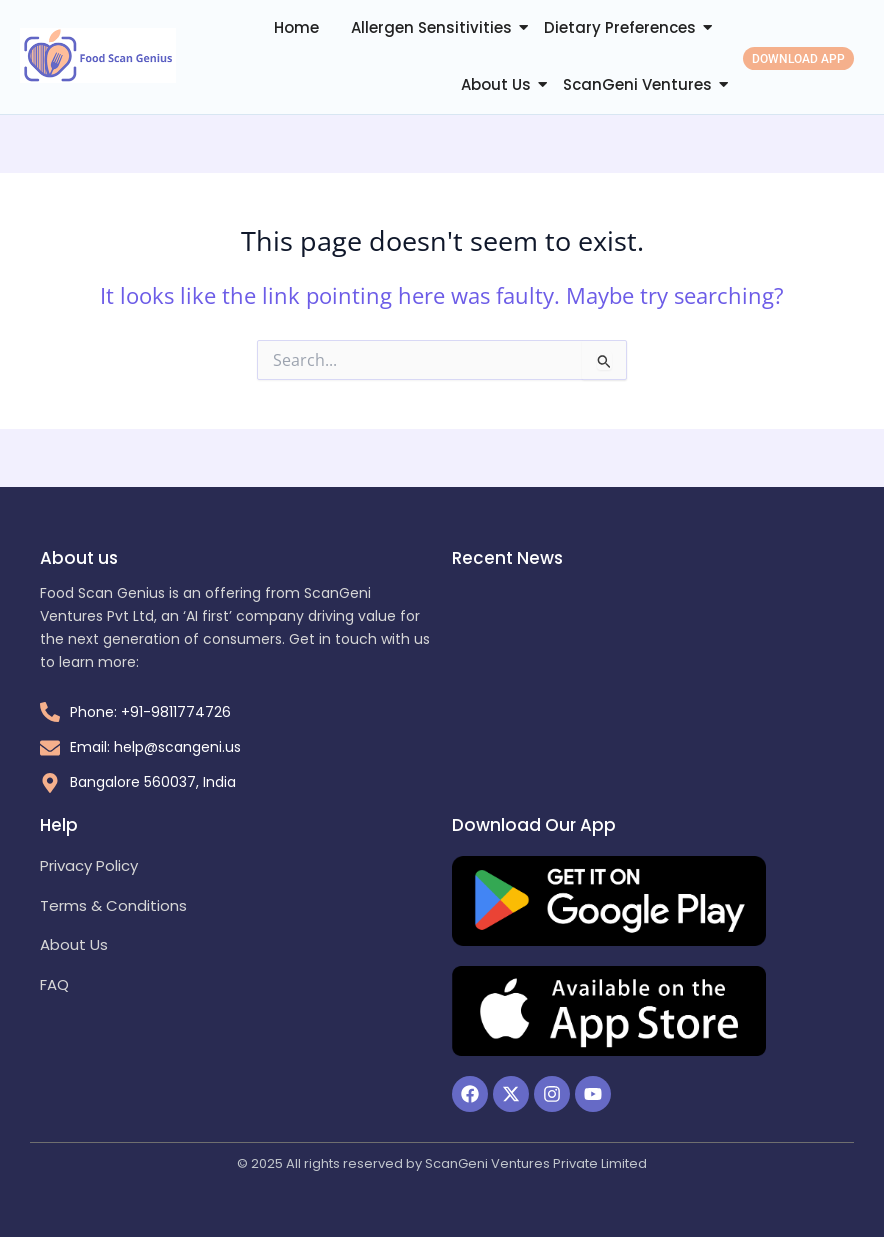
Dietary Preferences (620, 27)
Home (296, 27)
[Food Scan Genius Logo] (98, 55)
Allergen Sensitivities (431, 27)
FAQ (54, 984)
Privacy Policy (89, 865)
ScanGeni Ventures (637, 84)
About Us (496, 84)
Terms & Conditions (113, 905)
